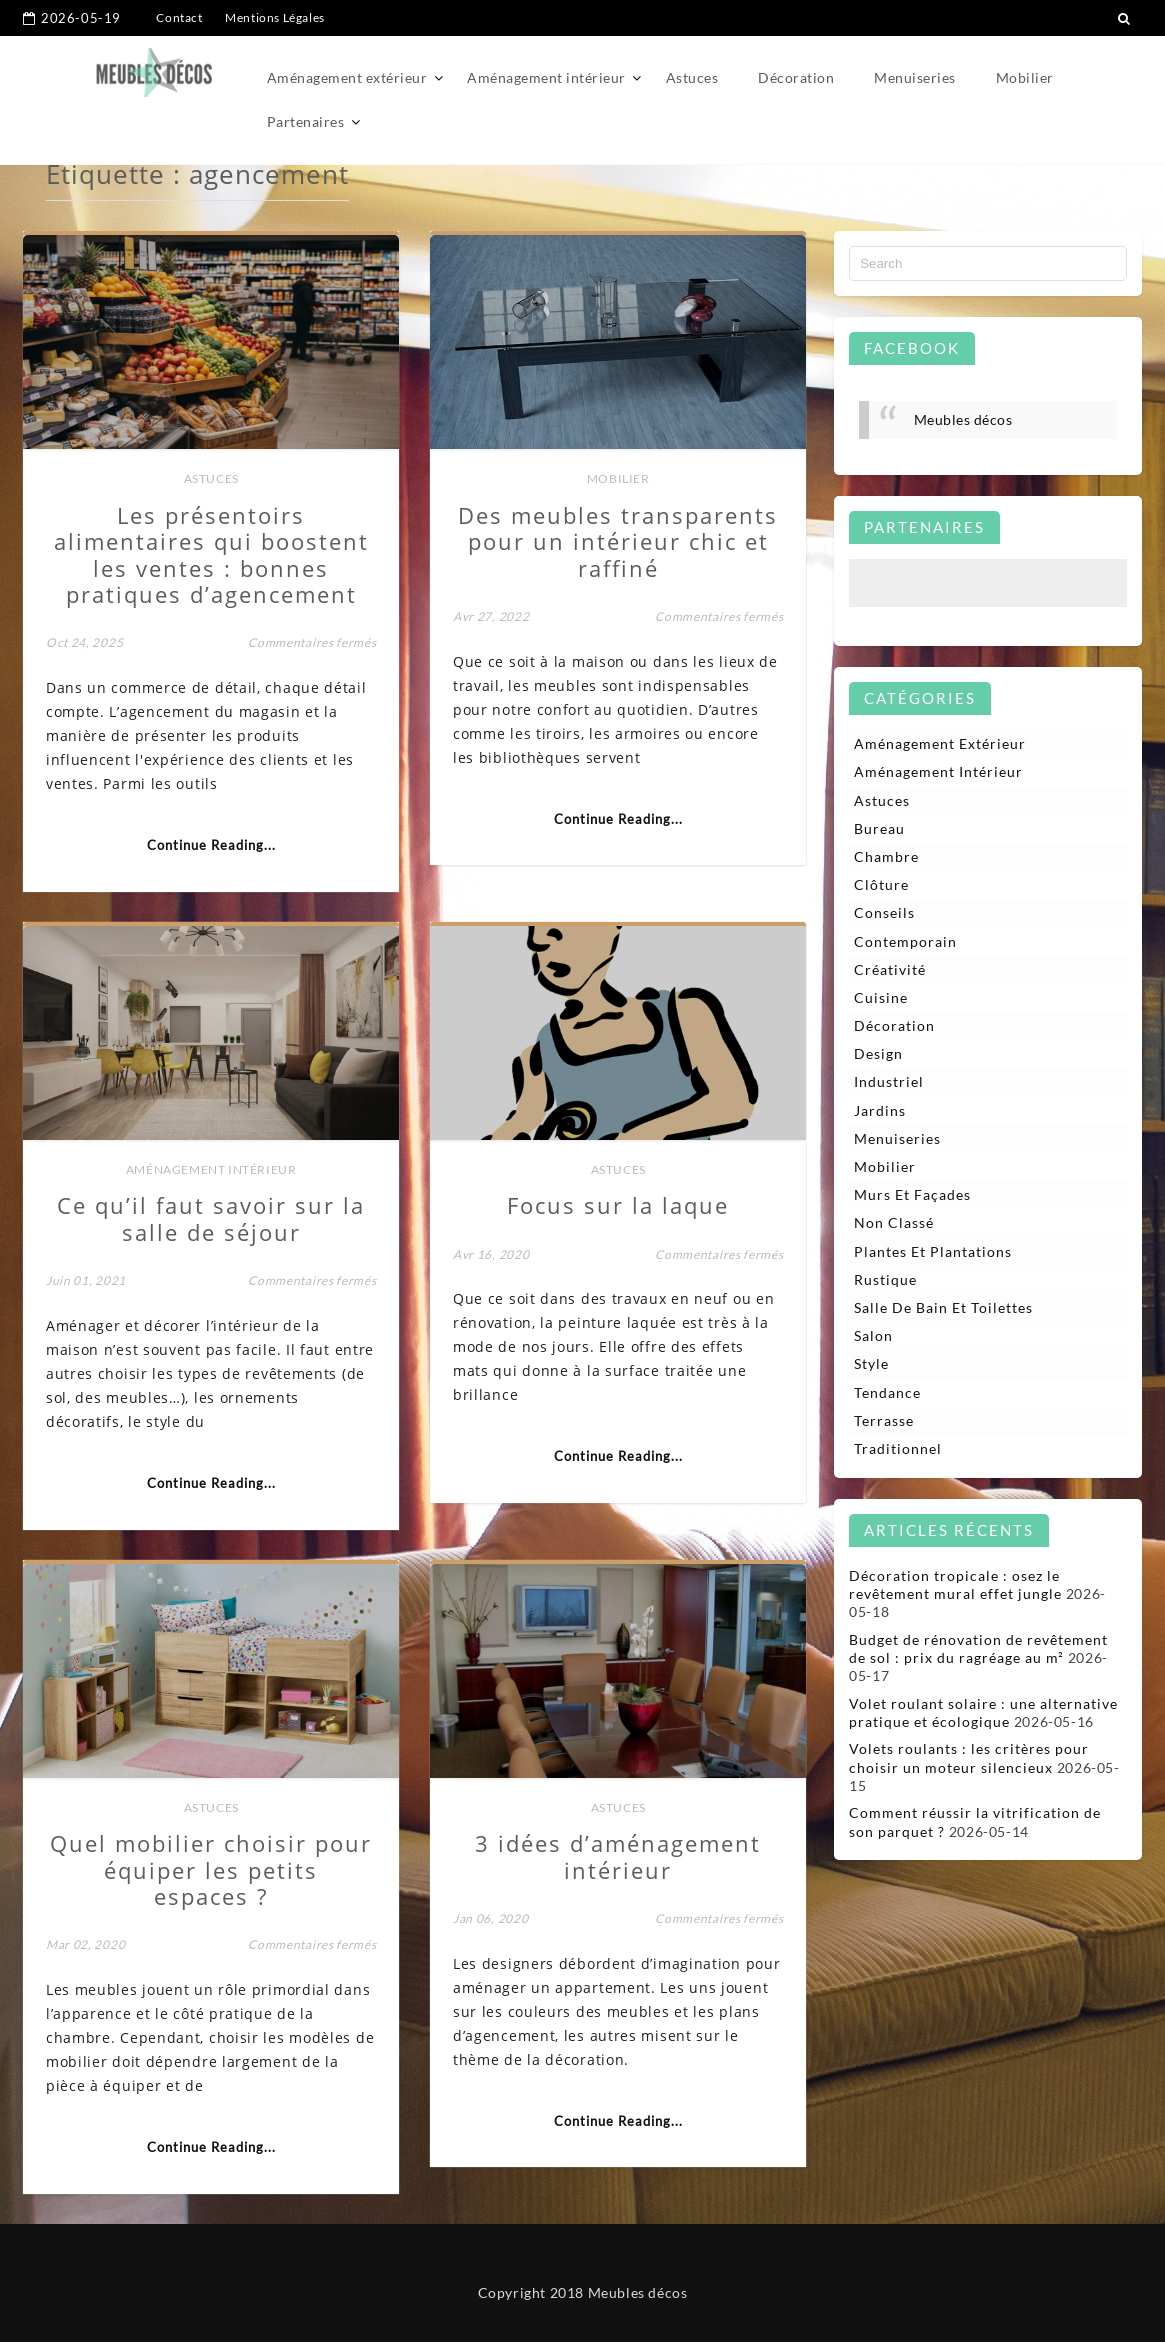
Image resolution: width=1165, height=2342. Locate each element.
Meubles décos (963, 419)
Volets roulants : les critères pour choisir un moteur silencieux (969, 1757)
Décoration (796, 77)
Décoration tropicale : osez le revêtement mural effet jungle (955, 1584)
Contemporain (905, 941)
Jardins (880, 1110)
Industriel (889, 1081)
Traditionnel (898, 1448)
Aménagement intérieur (546, 77)
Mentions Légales (275, 17)
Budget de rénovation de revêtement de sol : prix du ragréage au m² (978, 1648)
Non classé (894, 1222)
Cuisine (881, 997)
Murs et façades (912, 1194)
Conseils (884, 912)
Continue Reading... (211, 845)
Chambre (886, 856)
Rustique (885, 1279)
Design (878, 1053)
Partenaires (306, 121)
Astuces (692, 77)
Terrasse (884, 1420)
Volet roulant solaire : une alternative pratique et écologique (983, 1712)
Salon (873, 1335)
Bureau (879, 828)
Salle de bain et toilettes (943, 1307)
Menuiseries (915, 77)
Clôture (881, 884)
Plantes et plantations (933, 1251)
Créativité (890, 969)
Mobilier (1025, 77)
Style (871, 1363)
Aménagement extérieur (347, 77)
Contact (179, 17)
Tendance (887, 1392)
